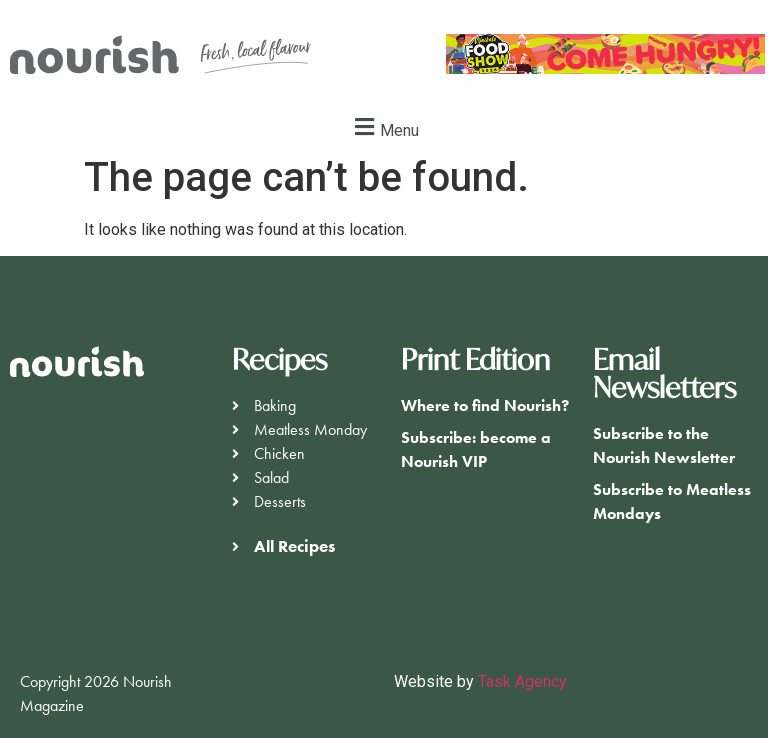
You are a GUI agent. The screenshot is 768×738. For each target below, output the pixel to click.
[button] (384, 127)
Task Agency (522, 681)
